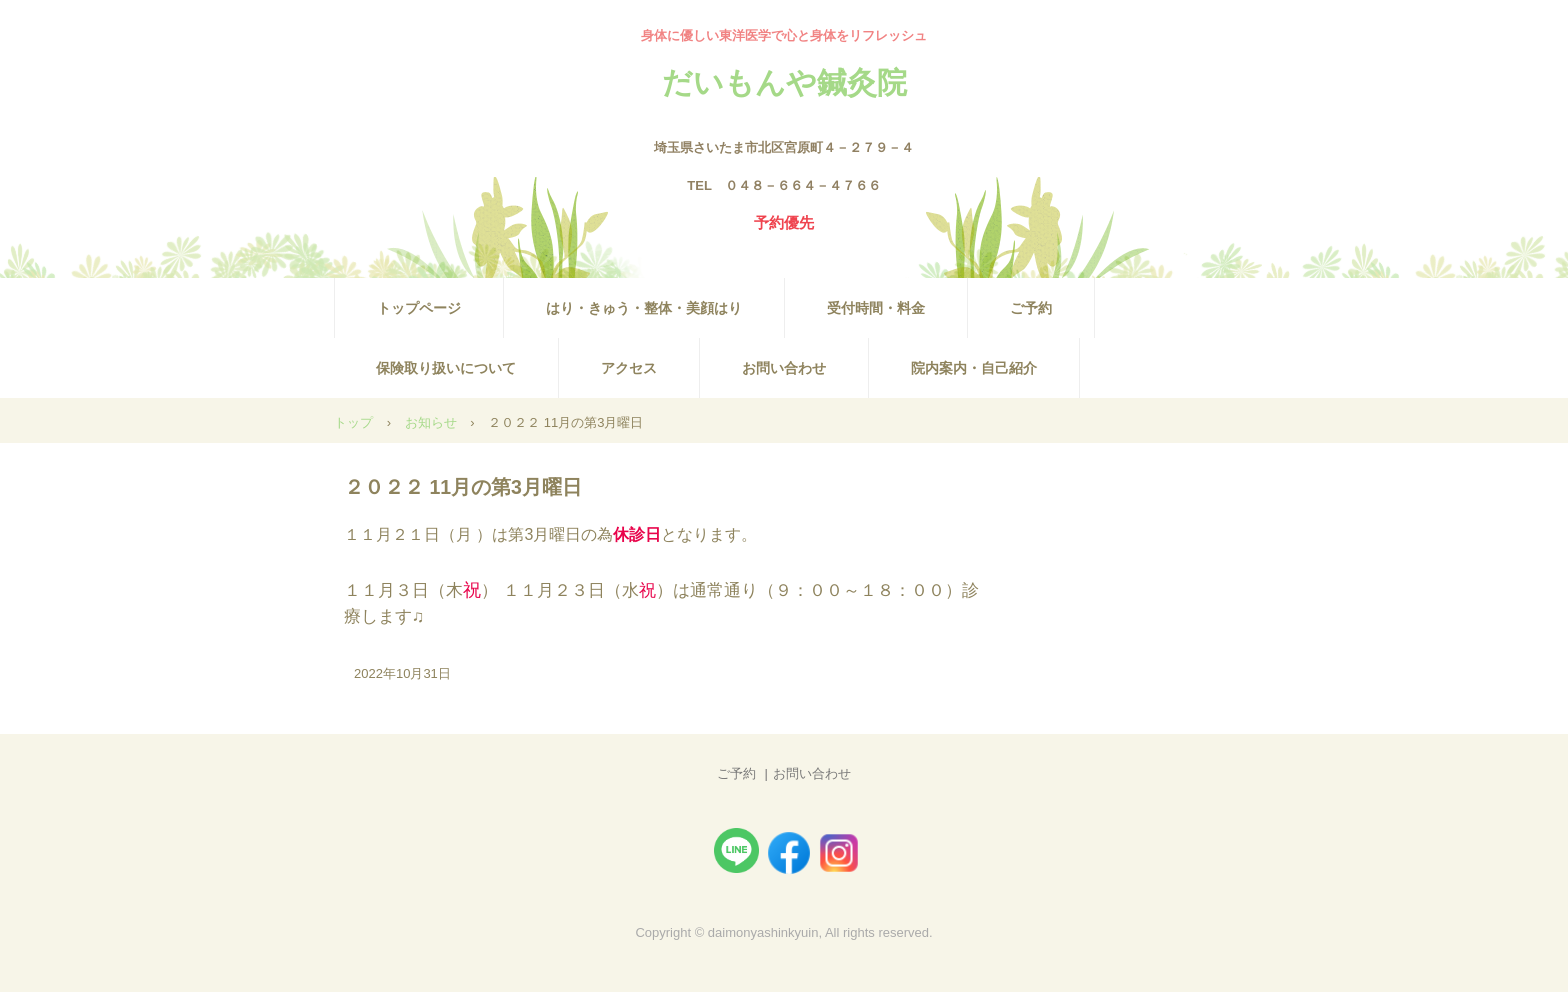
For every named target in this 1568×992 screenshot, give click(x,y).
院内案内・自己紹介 (974, 368)
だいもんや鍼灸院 (784, 82)
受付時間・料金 (876, 308)
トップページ (419, 308)
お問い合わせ (784, 368)
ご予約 (1031, 308)
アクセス (629, 368)
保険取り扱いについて (446, 368)
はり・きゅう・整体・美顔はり (644, 308)
